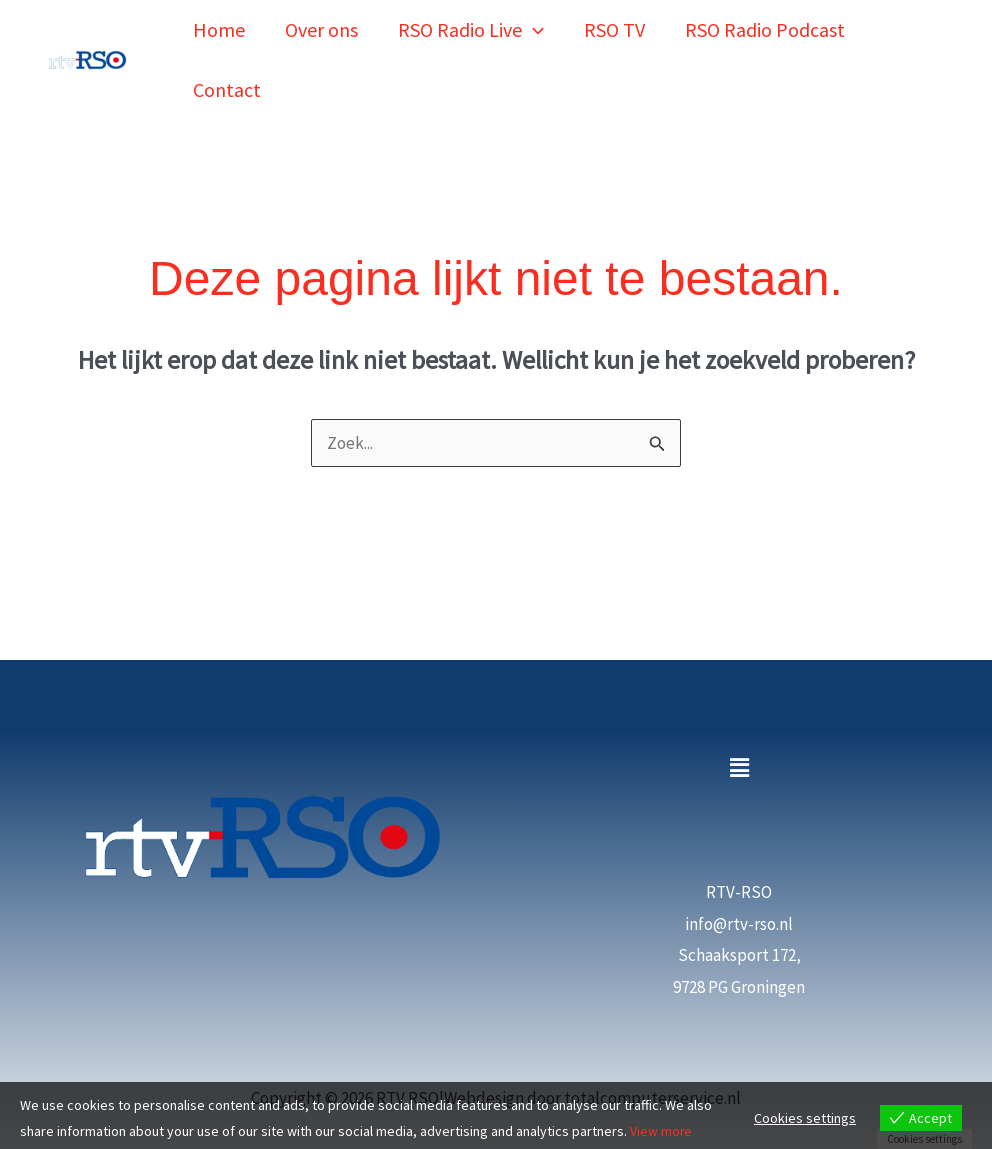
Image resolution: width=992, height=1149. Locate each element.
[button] (533, 18)
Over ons (321, 18)
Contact (227, 55)
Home (219, 18)
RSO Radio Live (471, 18)
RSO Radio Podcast (765, 18)
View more (661, 1131)
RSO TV (614, 18)
